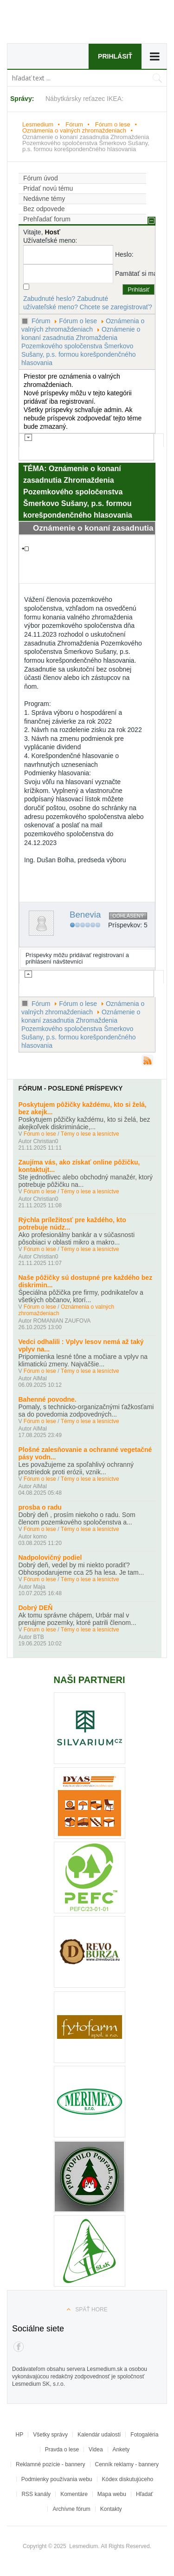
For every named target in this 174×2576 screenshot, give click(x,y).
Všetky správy (50, 2434)
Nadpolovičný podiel (50, 1557)
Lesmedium (65, 24)
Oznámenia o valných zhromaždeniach (74, 130)
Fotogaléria (144, 2434)
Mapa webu (111, 2494)
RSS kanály (36, 2494)
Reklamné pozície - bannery (50, 2464)
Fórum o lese (112, 124)
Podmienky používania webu (56, 2479)
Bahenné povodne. (48, 1399)
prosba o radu (40, 1507)
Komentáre (74, 2494)
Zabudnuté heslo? (49, 298)
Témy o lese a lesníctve (90, 1134)
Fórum (74, 124)
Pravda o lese (62, 2449)
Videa (96, 2449)
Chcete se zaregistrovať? (116, 307)
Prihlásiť (115, 56)
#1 (147, 578)
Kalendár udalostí (99, 2434)
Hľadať (144, 2494)
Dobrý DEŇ (36, 1607)
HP (20, 2434)
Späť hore (91, 2309)
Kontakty (111, 2509)
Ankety (121, 2449)
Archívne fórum (71, 2509)
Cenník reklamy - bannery (127, 2464)
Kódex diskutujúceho (128, 2479)
